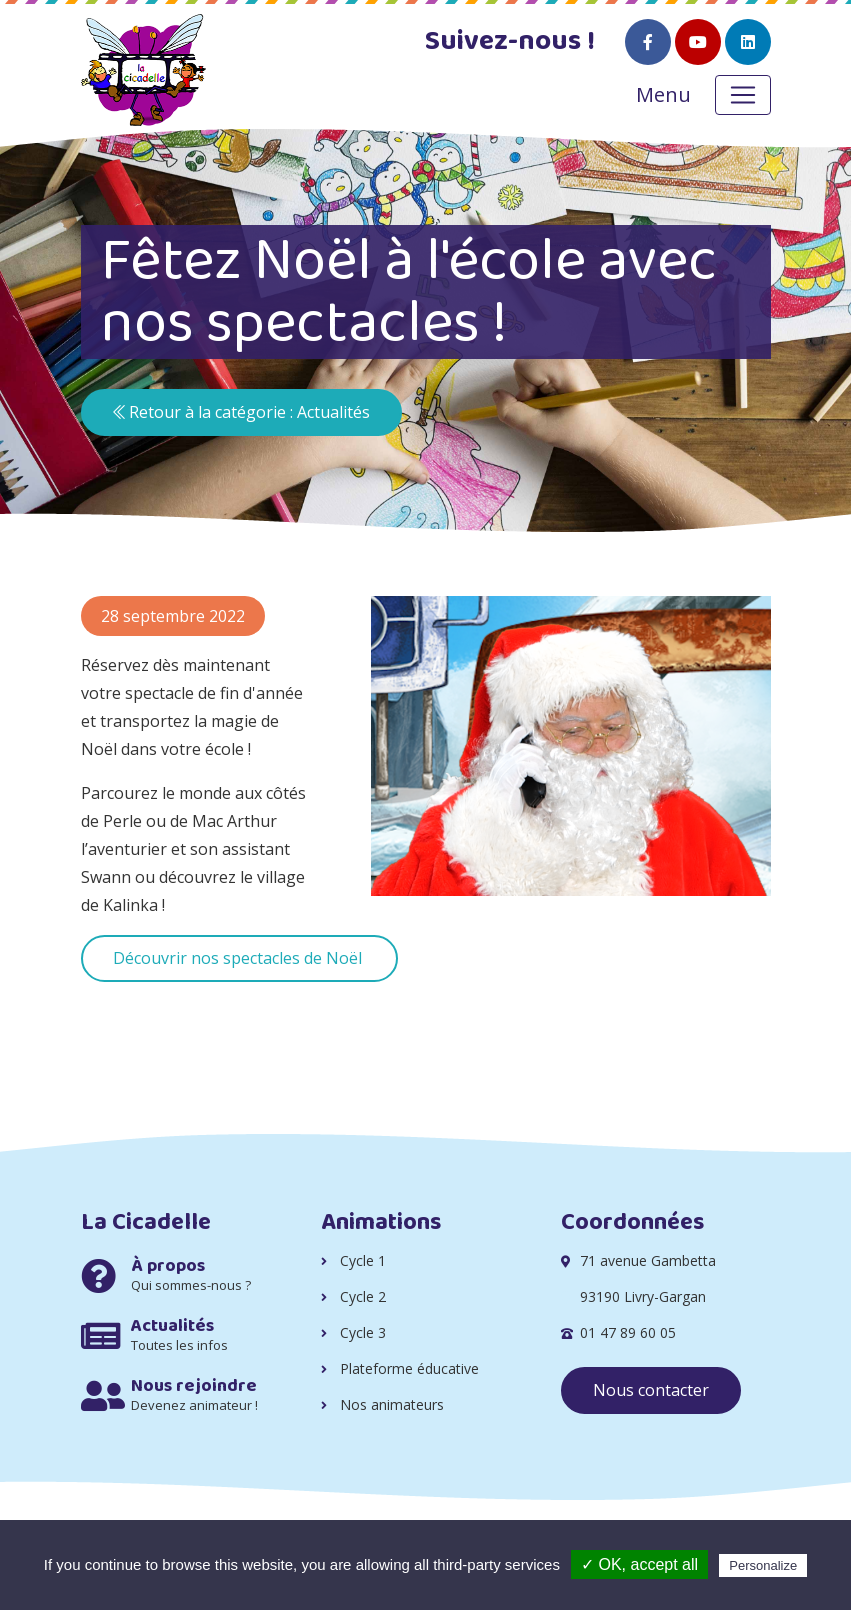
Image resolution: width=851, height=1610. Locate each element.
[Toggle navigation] (743, 95)
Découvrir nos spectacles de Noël (239, 958)
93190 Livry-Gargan (643, 1296)
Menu (663, 94)
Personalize (763, 1565)
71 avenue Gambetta (648, 1260)
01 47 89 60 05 (628, 1332)
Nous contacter (651, 1390)
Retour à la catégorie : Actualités (241, 412)
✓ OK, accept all (639, 1564)
